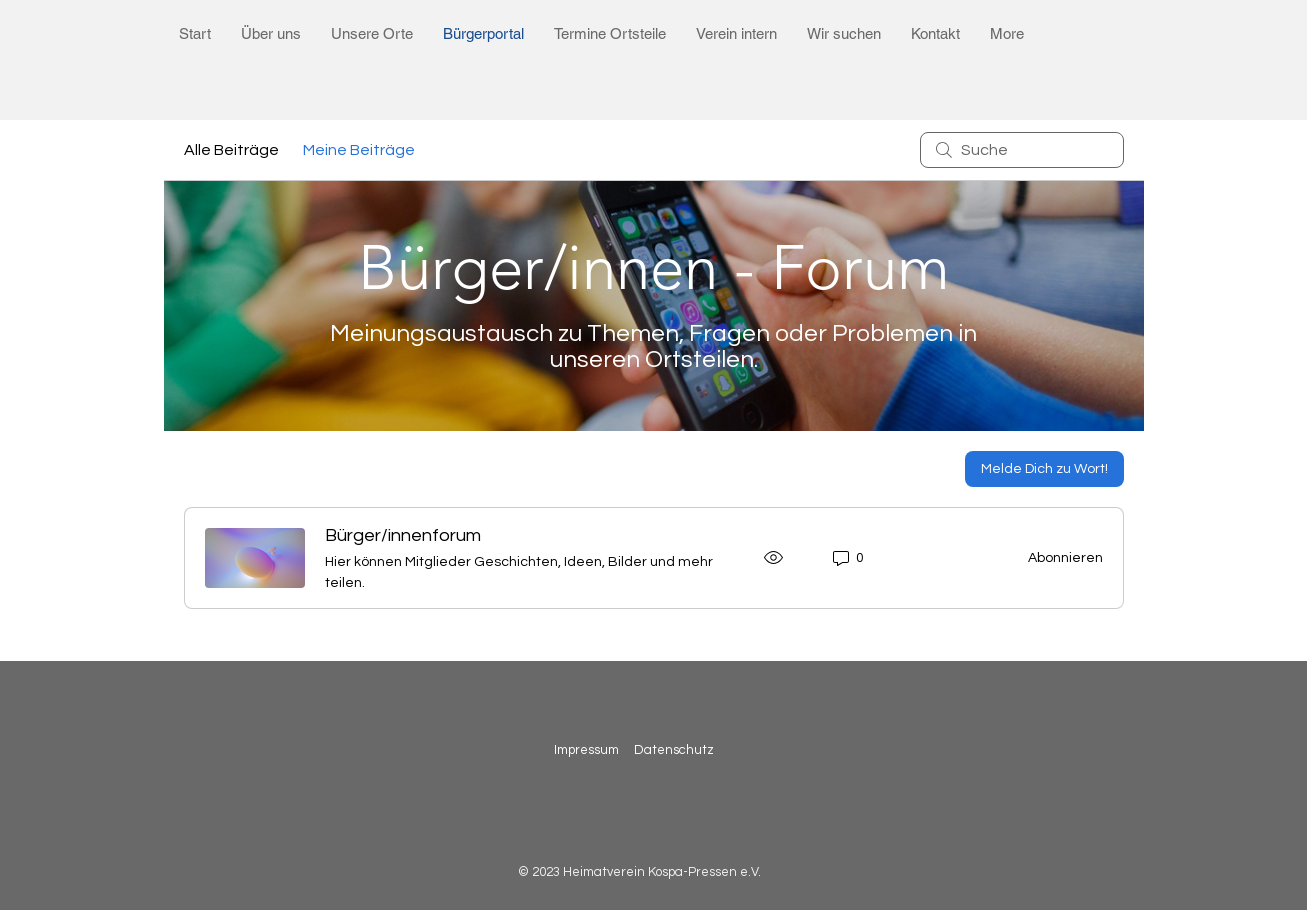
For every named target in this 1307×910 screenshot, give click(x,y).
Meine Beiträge (359, 150)
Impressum (586, 750)
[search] (1022, 150)
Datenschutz (675, 750)
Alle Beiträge (231, 150)
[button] (271, 33)
